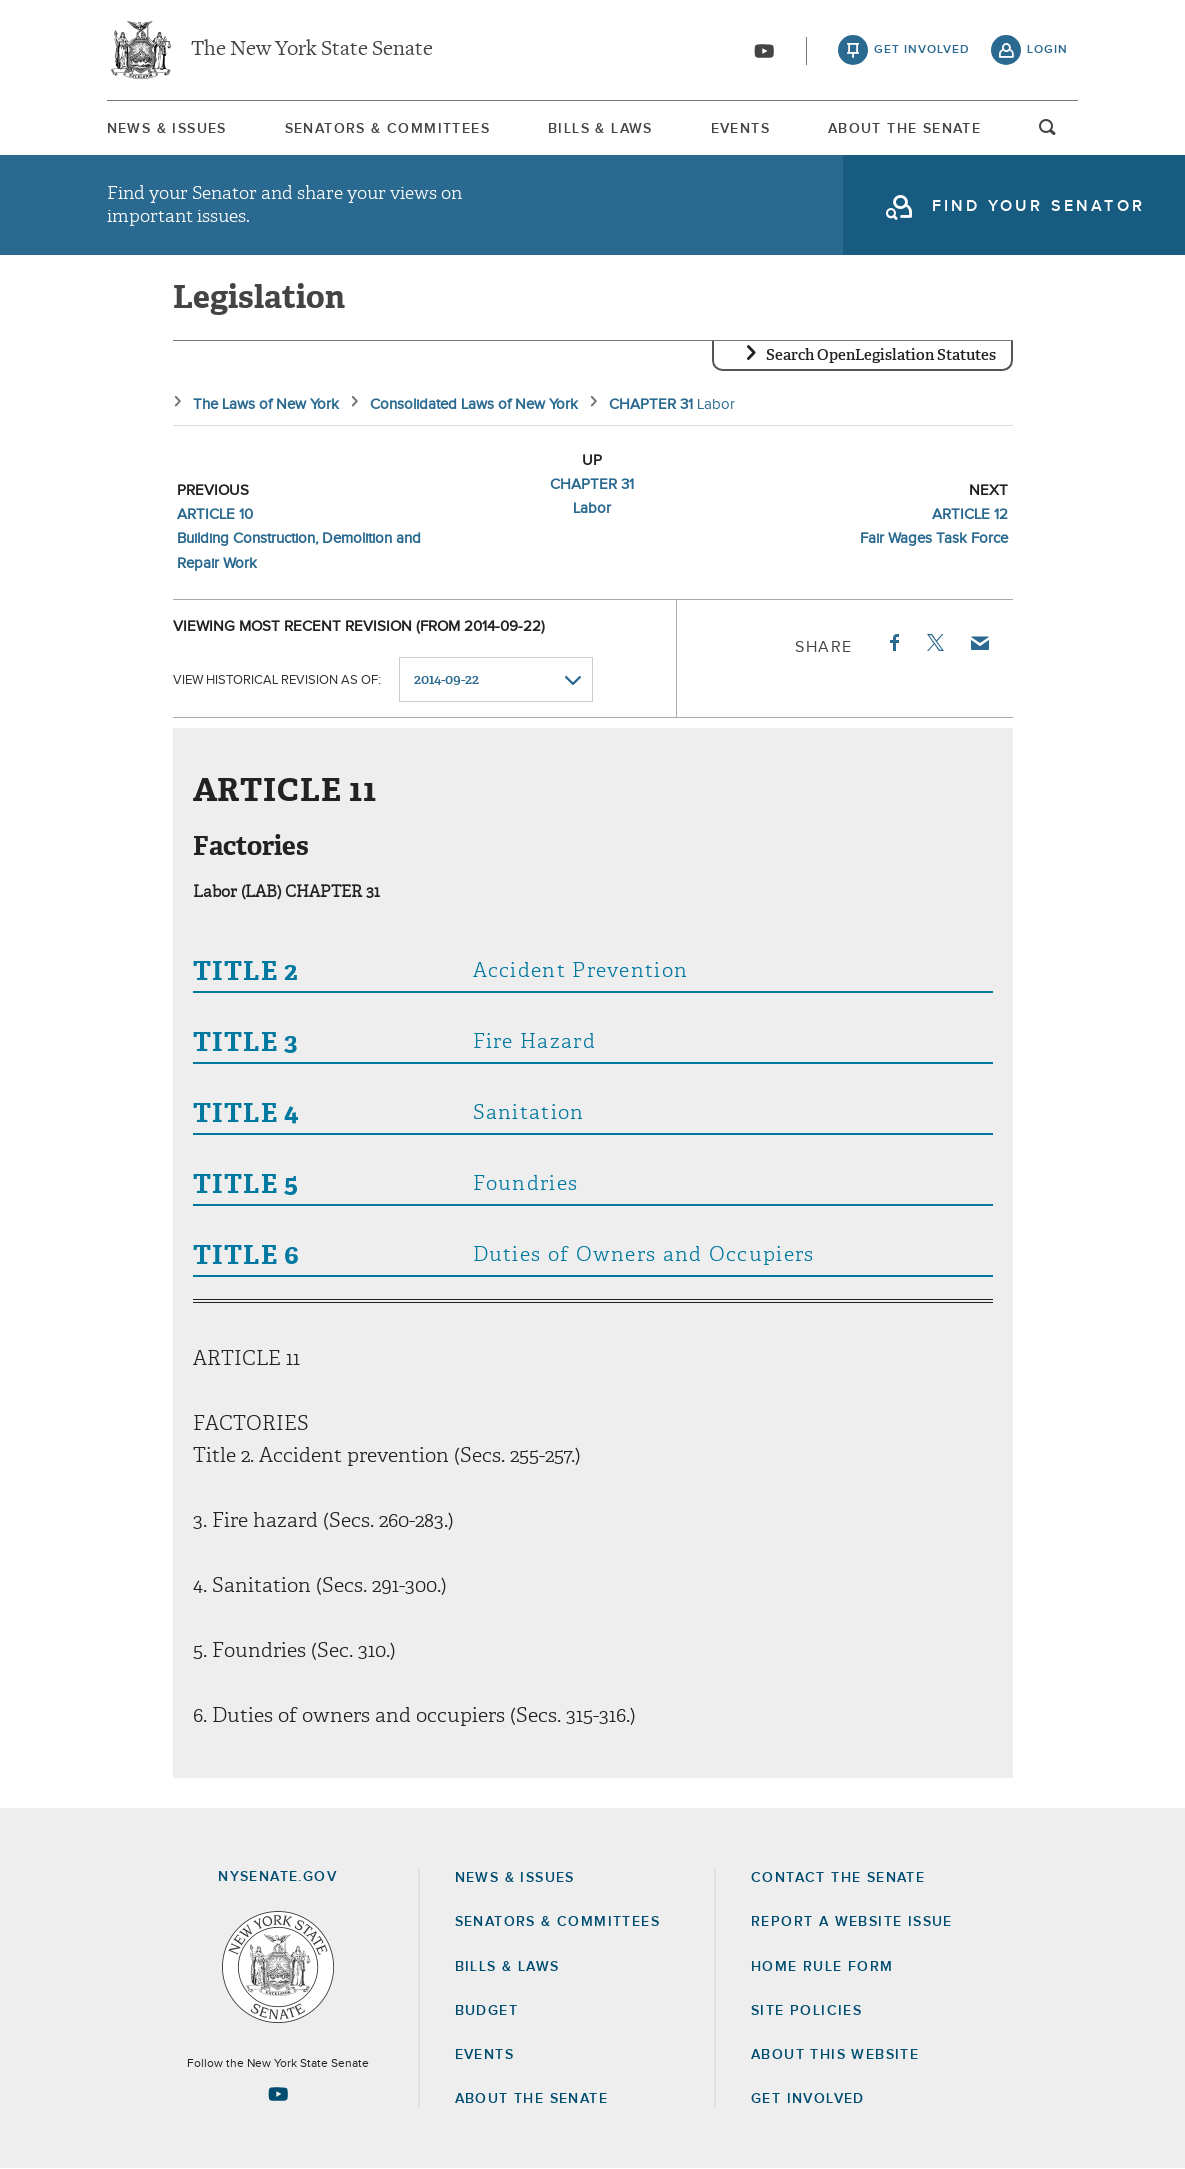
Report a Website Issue (852, 1922)
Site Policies (806, 2011)
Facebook (893, 643)
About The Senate (904, 129)
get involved (922, 50)
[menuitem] (167, 128)
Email (978, 643)
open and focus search (1048, 133)
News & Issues (167, 129)
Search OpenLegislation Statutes (881, 355)
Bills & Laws (600, 129)
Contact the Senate (838, 1878)
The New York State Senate (312, 50)
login (1047, 50)
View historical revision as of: (277, 680)
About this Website (835, 2055)
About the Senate (531, 2099)
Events (740, 129)
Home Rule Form (822, 1967)
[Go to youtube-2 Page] (278, 2094)
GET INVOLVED (808, 2099)
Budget (486, 2011)
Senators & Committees (387, 129)
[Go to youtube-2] (764, 51)
